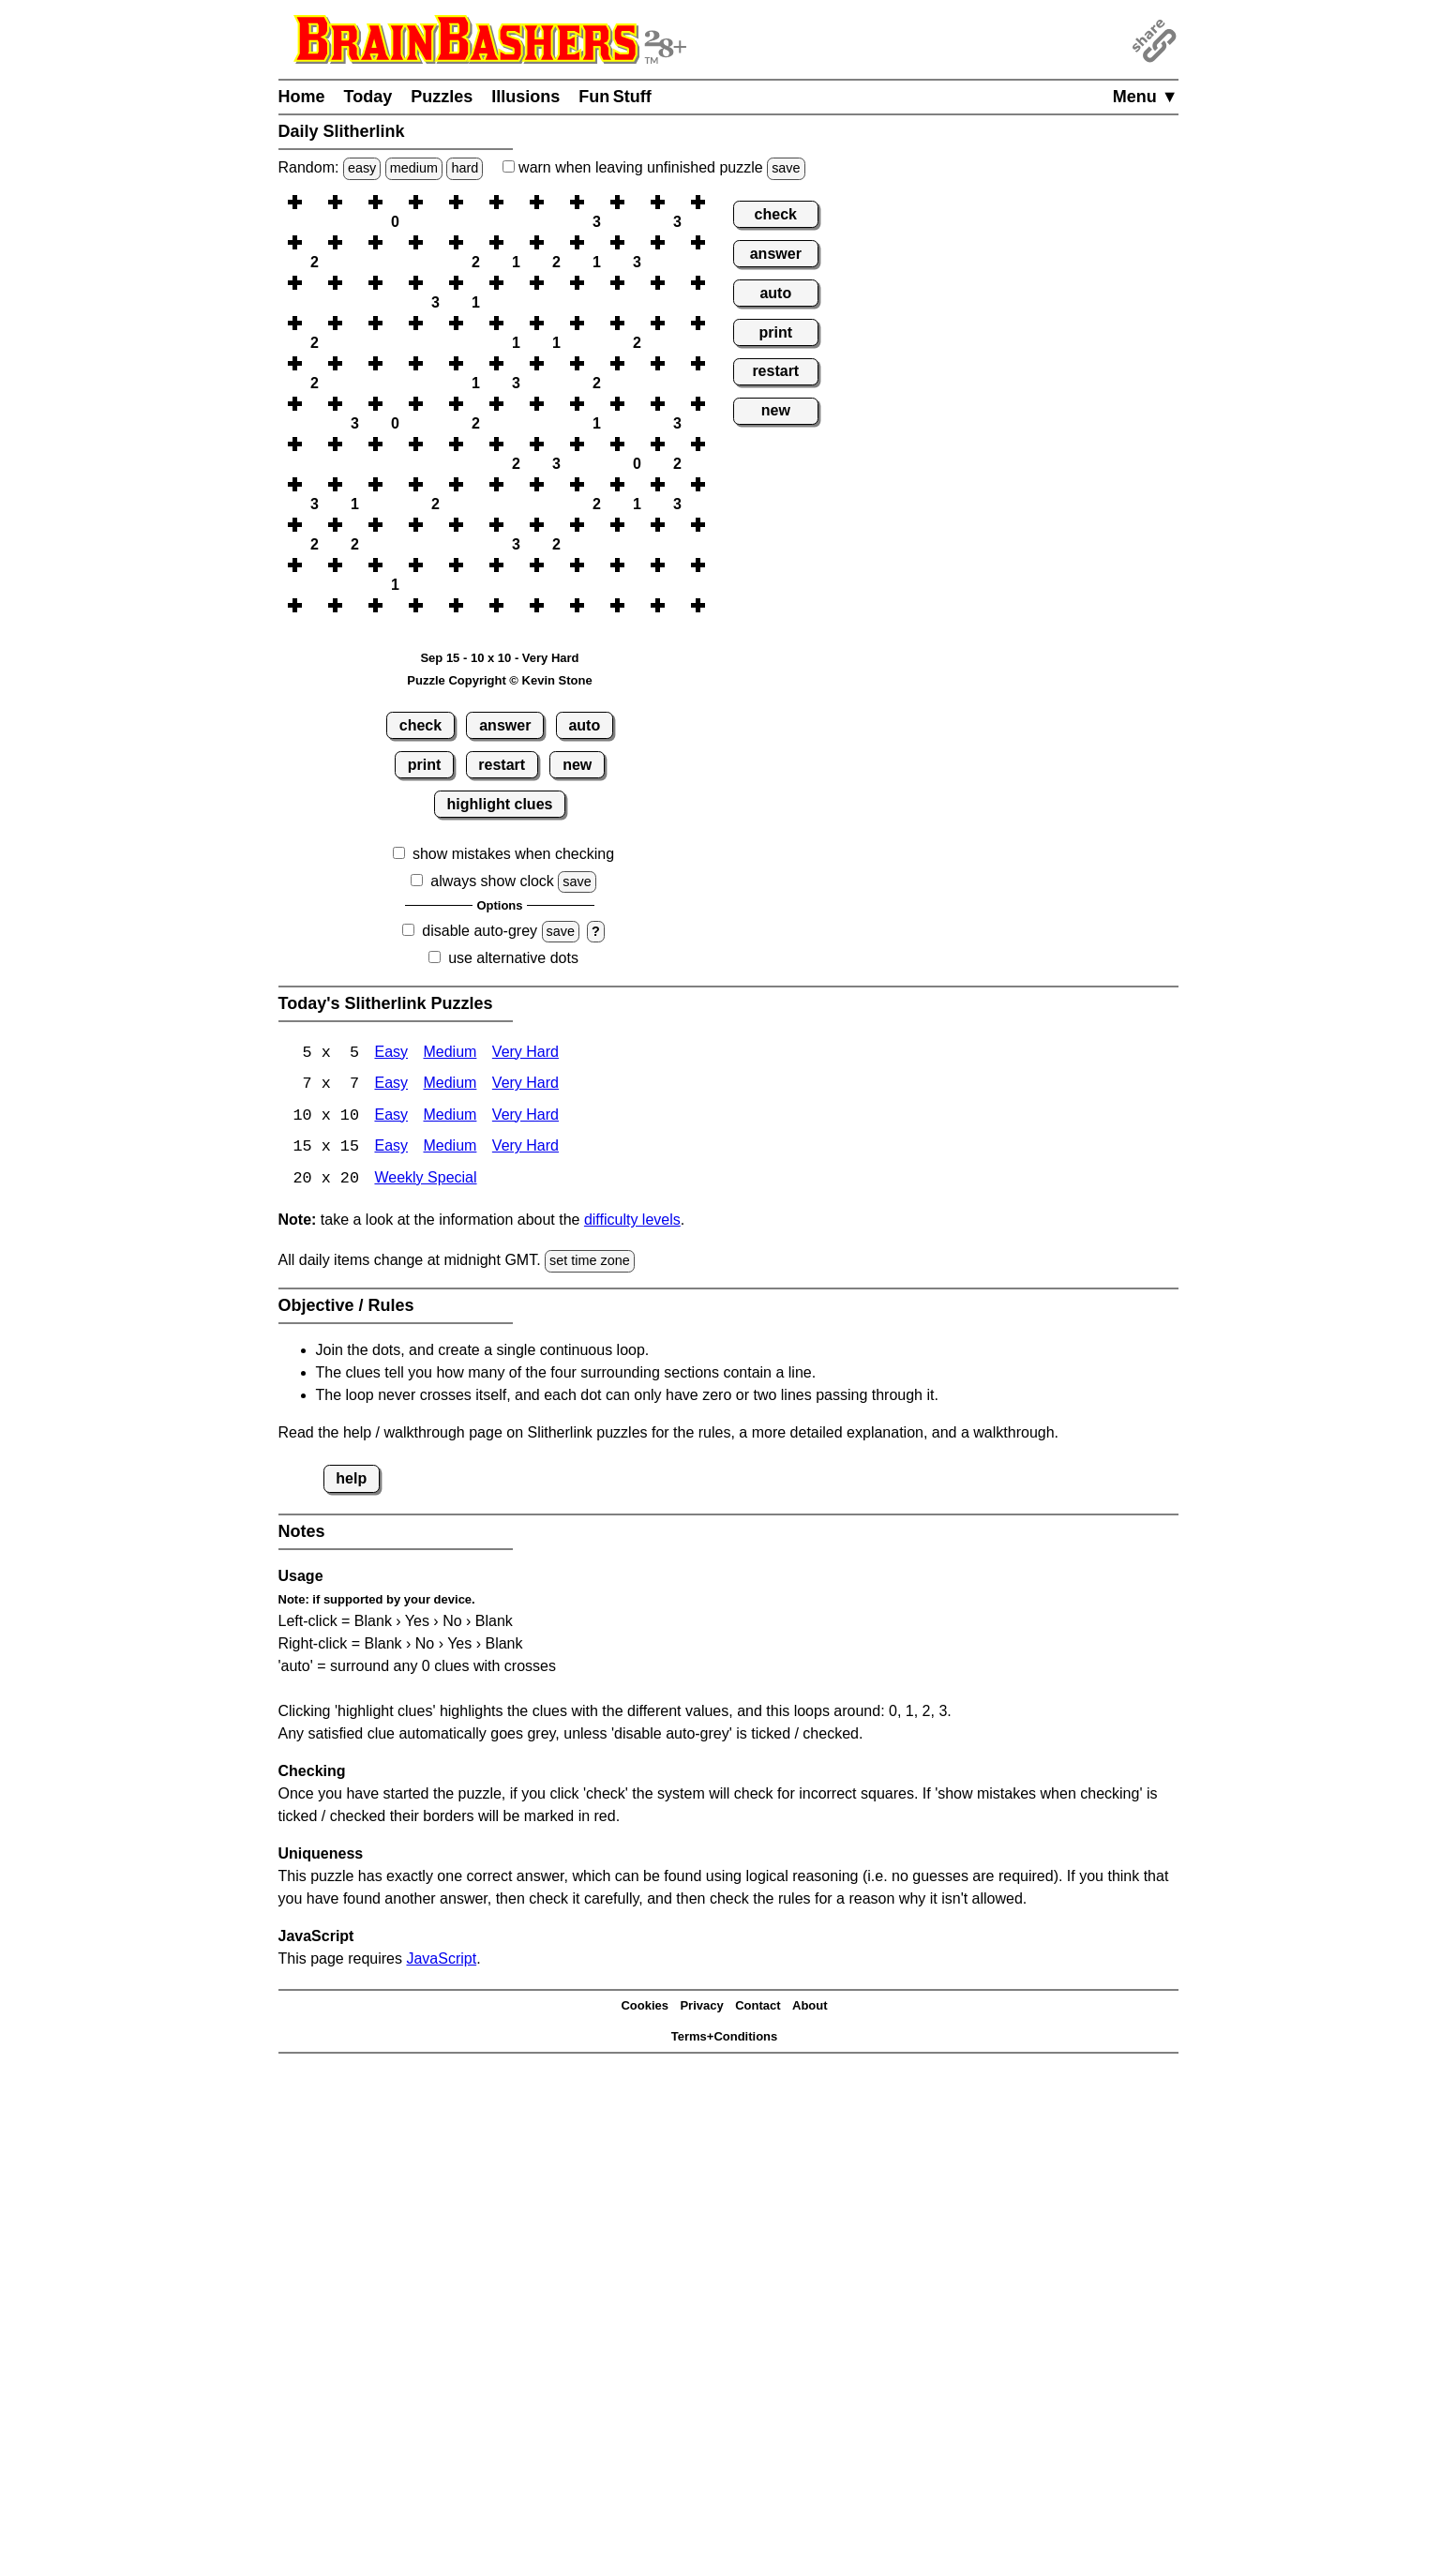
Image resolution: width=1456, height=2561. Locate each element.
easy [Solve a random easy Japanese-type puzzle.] (362, 167)
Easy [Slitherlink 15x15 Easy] (391, 1149)
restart (501, 765)
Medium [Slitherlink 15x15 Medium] (449, 1149)
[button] (315, 202)
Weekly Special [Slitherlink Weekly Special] (425, 1181)
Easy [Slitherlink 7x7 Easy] (391, 1085)
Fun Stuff (615, 96)
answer (505, 725)
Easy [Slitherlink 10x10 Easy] (391, 1117)
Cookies (644, 2007)
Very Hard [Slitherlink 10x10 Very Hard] (525, 1117)
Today (368, 96)
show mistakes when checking (513, 854)
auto (584, 725)
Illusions (525, 96)
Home (301, 96)
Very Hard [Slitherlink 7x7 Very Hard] (525, 1085)
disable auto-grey (479, 931)
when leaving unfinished (654, 167)
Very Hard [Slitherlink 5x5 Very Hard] (525, 1054)
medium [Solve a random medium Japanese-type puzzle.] (414, 167)
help (351, 1480)
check (420, 725)
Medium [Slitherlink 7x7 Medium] (449, 1085)
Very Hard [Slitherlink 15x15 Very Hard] (525, 1149)
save (786, 167)
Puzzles (442, 96)
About (810, 2007)
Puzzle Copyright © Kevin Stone (499, 680)
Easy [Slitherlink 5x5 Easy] (391, 1054)
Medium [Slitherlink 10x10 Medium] (449, 1117)
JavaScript (441, 1960)
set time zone (589, 1263)
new (577, 765)
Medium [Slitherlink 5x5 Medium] (449, 1054)
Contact (757, 2007)
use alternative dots (513, 958)
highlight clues (500, 804)
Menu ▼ (1145, 96)
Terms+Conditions (724, 2038)
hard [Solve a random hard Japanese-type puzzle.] (464, 167)
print (425, 765)
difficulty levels (632, 1222)
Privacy (701, 2007)
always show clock (492, 881)
